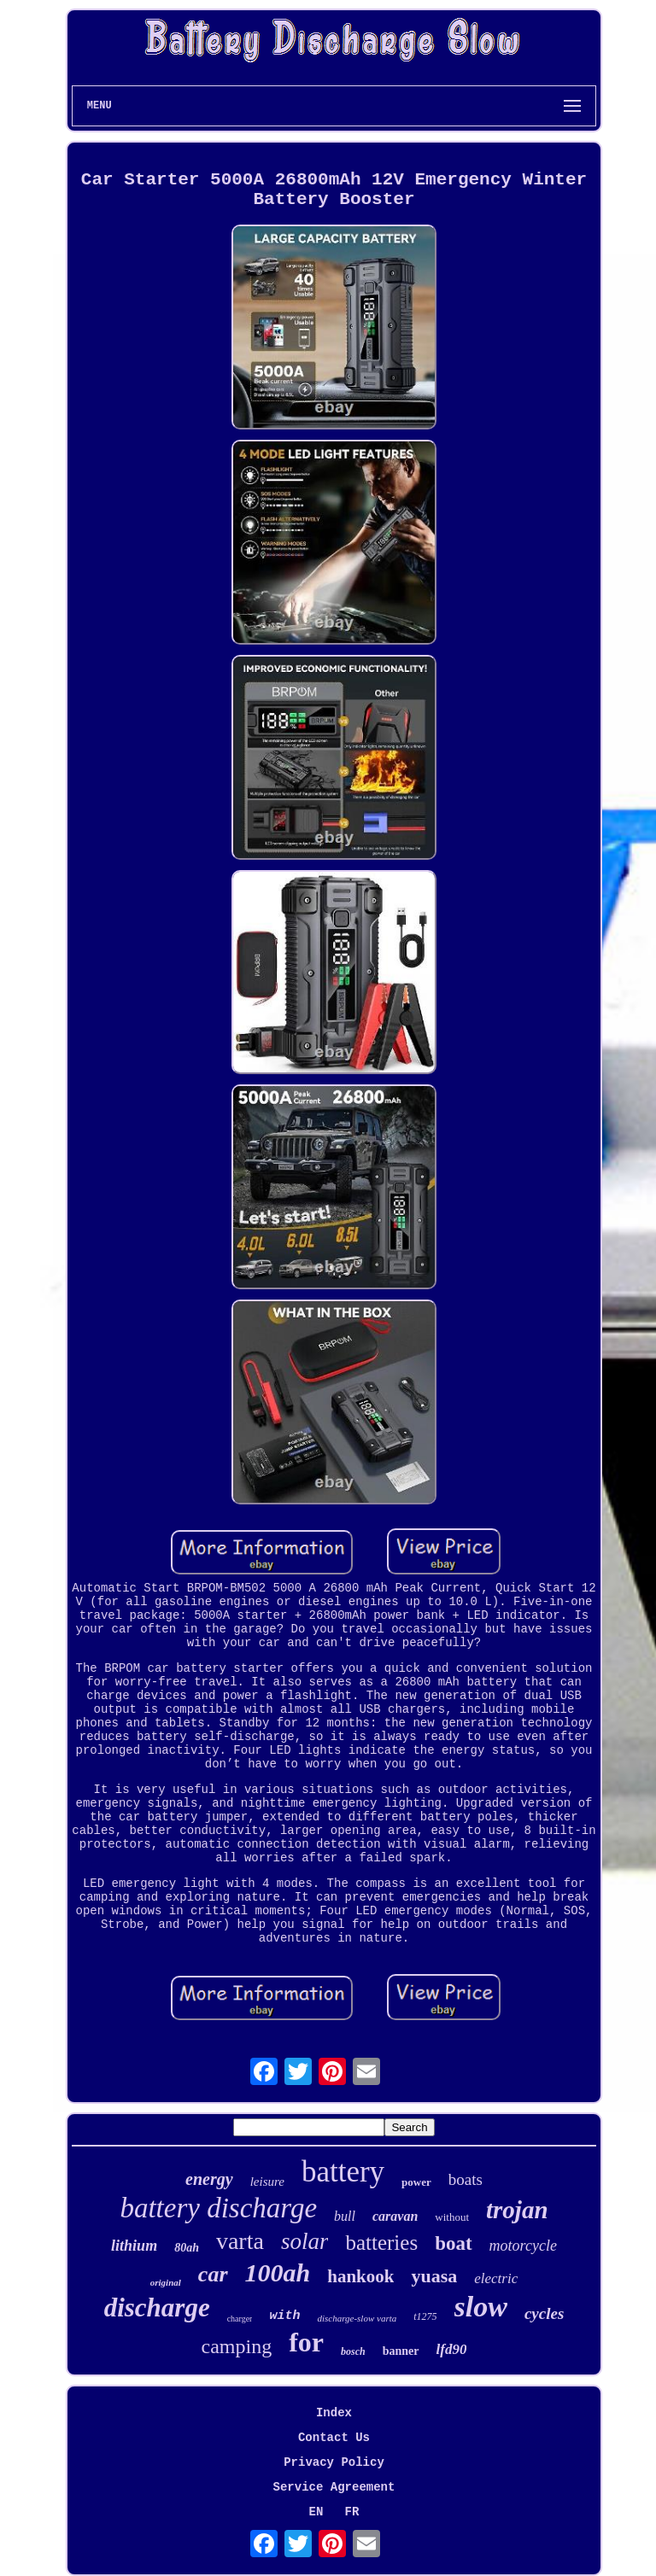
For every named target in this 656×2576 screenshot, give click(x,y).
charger (240, 2318)
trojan (517, 2209)
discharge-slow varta (356, 2318)
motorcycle (523, 2245)
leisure (267, 2181)
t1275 (424, 2316)
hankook (360, 2276)
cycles (544, 2313)
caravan (395, 2216)
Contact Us (334, 2438)
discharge (157, 2307)
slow (480, 2306)
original (165, 2282)
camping (237, 2346)
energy (209, 2179)
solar (305, 2241)
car (213, 2274)
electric (496, 2278)
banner (401, 2351)
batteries (381, 2242)
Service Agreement (334, 2487)
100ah (278, 2272)
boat (453, 2243)
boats (465, 2179)
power (416, 2182)
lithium (134, 2245)
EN (316, 2512)
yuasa (434, 2276)
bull (344, 2216)
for (306, 2342)
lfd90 (451, 2349)
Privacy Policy (334, 2462)
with (284, 2316)
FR (352, 2512)
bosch (353, 2351)
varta (240, 2241)
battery (343, 2171)
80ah (186, 2247)
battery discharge (218, 2208)
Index (334, 2413)
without (452, 2217)
